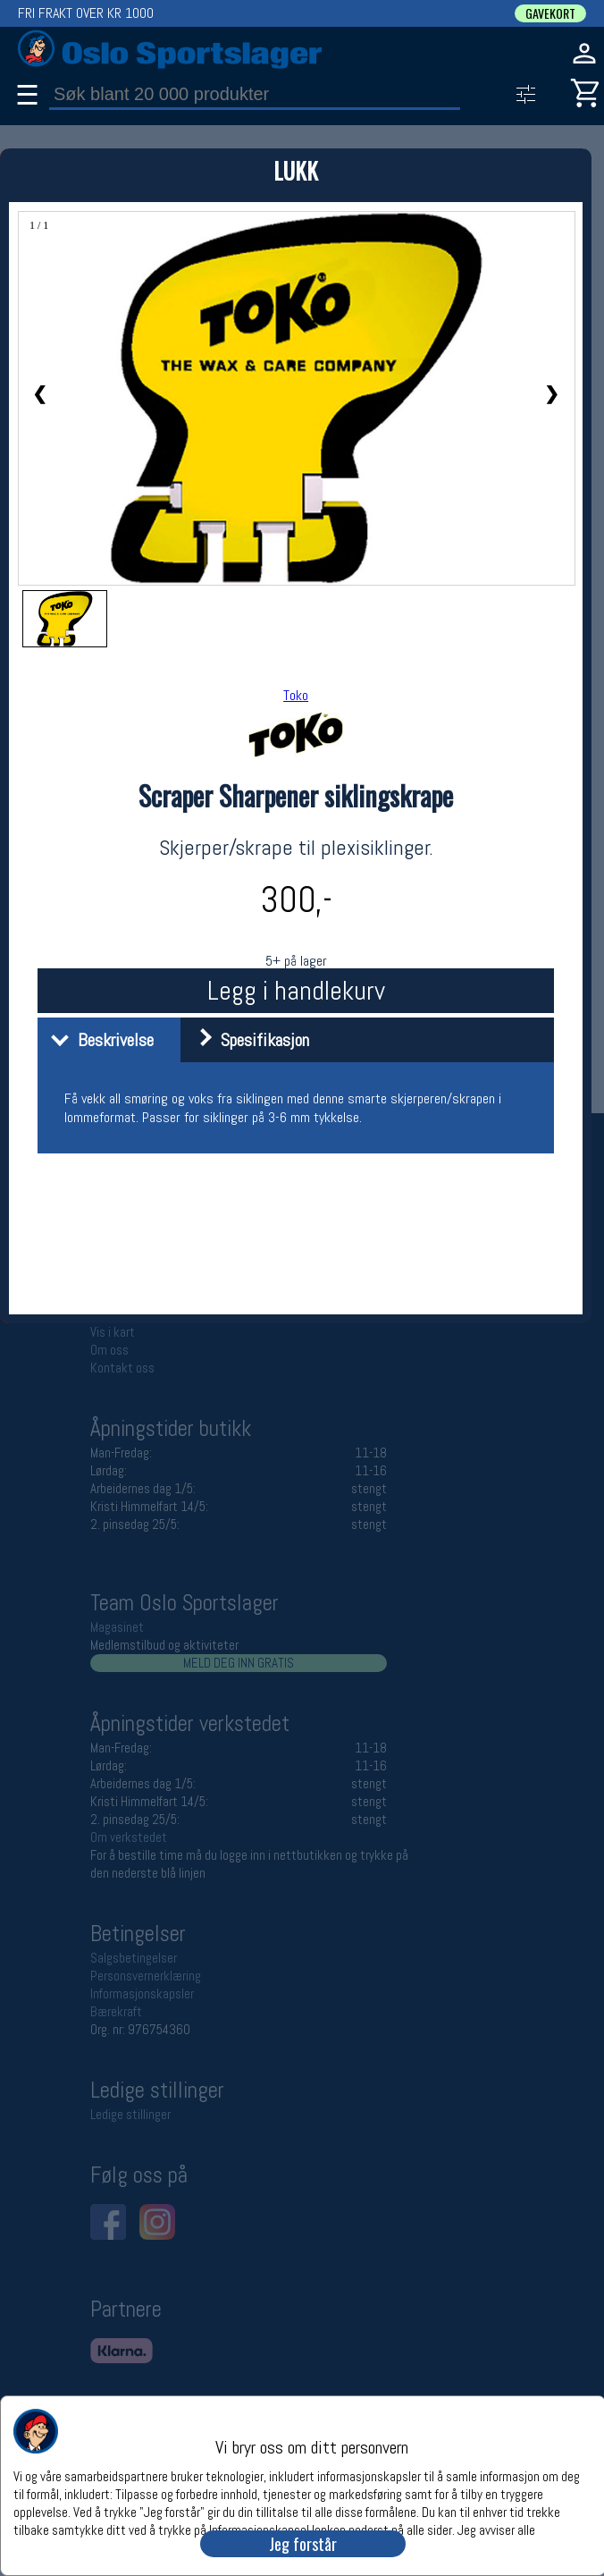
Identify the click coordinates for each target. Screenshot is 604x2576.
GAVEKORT (550, 13)
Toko (295, 695)
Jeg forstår (303, 2543)
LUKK (295, 170)
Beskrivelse (98, 1040)
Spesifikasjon (247, 1040)
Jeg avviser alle (496, 2529)
